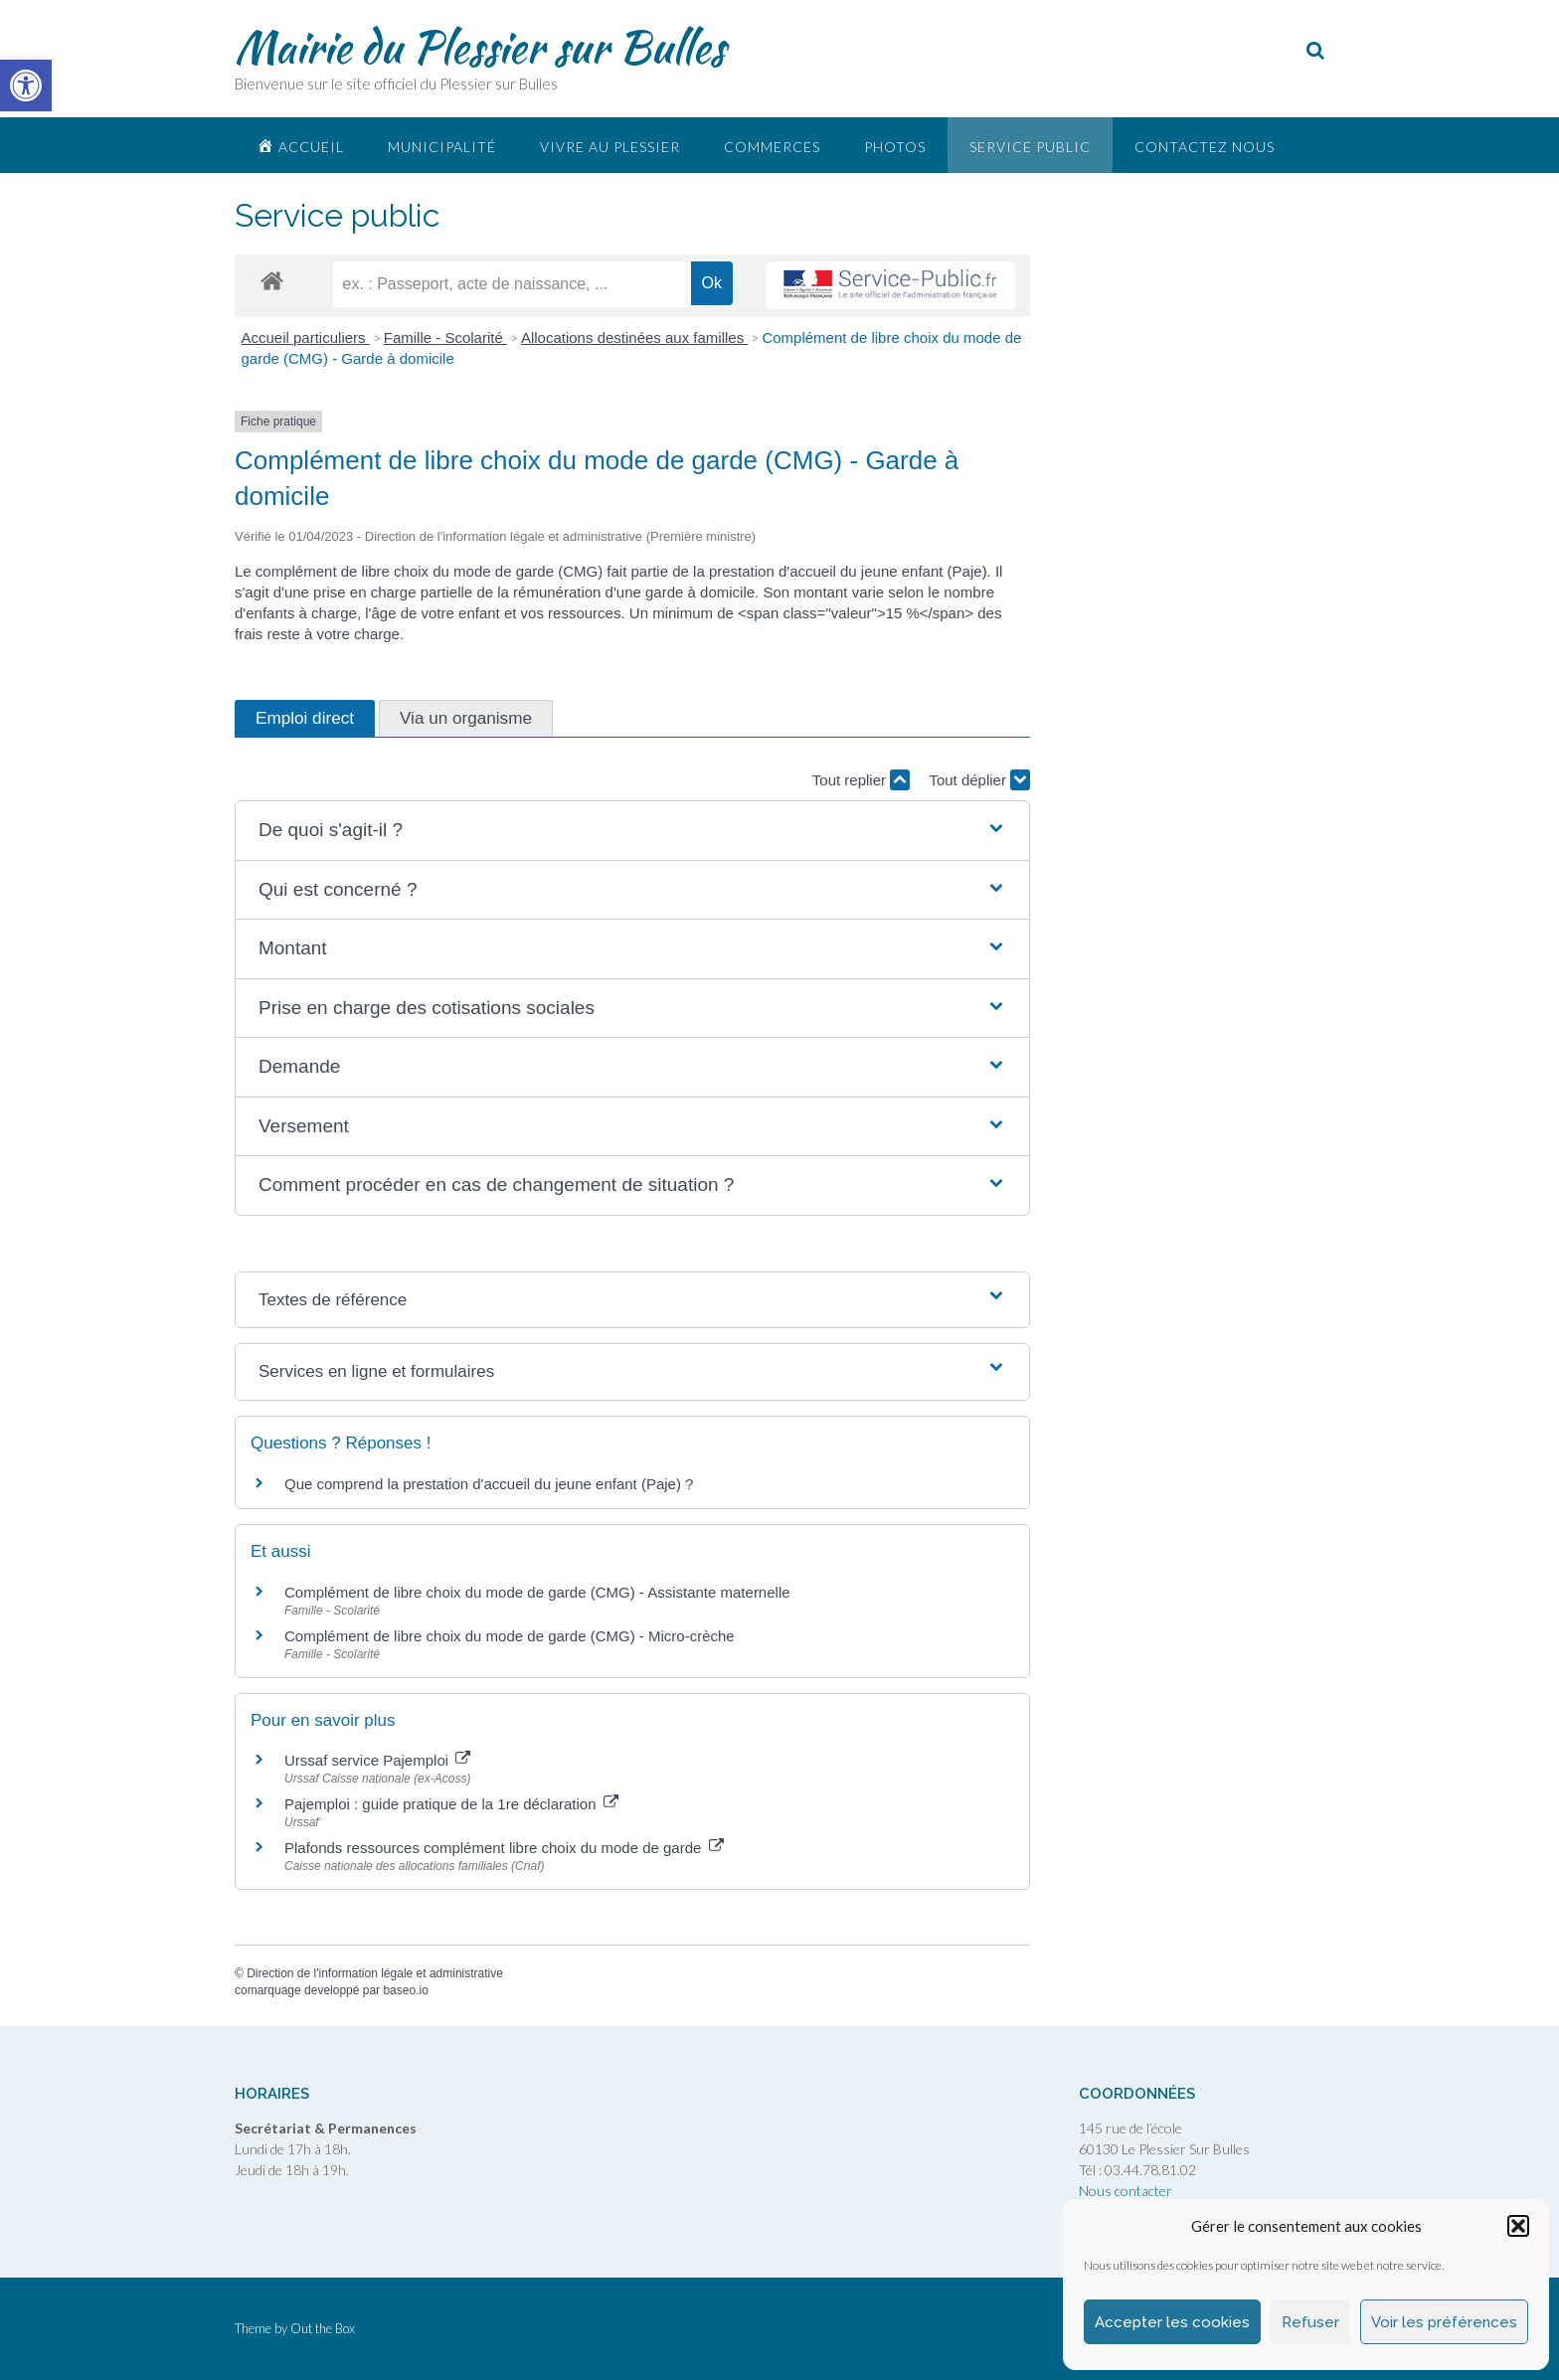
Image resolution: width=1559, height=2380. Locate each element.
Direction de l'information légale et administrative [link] (375, 1973)
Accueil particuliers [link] (306, 337)
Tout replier (861, 779)
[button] (1518, 2226)
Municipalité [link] (442, 146)
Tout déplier (979, 779)
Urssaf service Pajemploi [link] (377, 1760)
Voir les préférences (1444, 2322)
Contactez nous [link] (1204, 146)
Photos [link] (895, 146)
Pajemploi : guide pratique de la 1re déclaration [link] (451, 1803)
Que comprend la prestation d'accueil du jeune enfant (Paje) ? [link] (488, 1483)
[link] (26, 85)
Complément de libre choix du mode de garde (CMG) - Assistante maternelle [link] (537, 1592)
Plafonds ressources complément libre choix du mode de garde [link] (504, 1847)
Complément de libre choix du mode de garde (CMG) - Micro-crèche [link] (509, 1635)
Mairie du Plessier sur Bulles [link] (480, 47)
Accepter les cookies (1172, 2322)
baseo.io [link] (405, 1990)
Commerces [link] (772, 146)
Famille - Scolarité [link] (445, 337)
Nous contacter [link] (1125, 2190)
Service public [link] (1030, 146)
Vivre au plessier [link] (610, 146)
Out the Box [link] (322, 2328)
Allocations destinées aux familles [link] (634, 337)
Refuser (1310, 2322)
